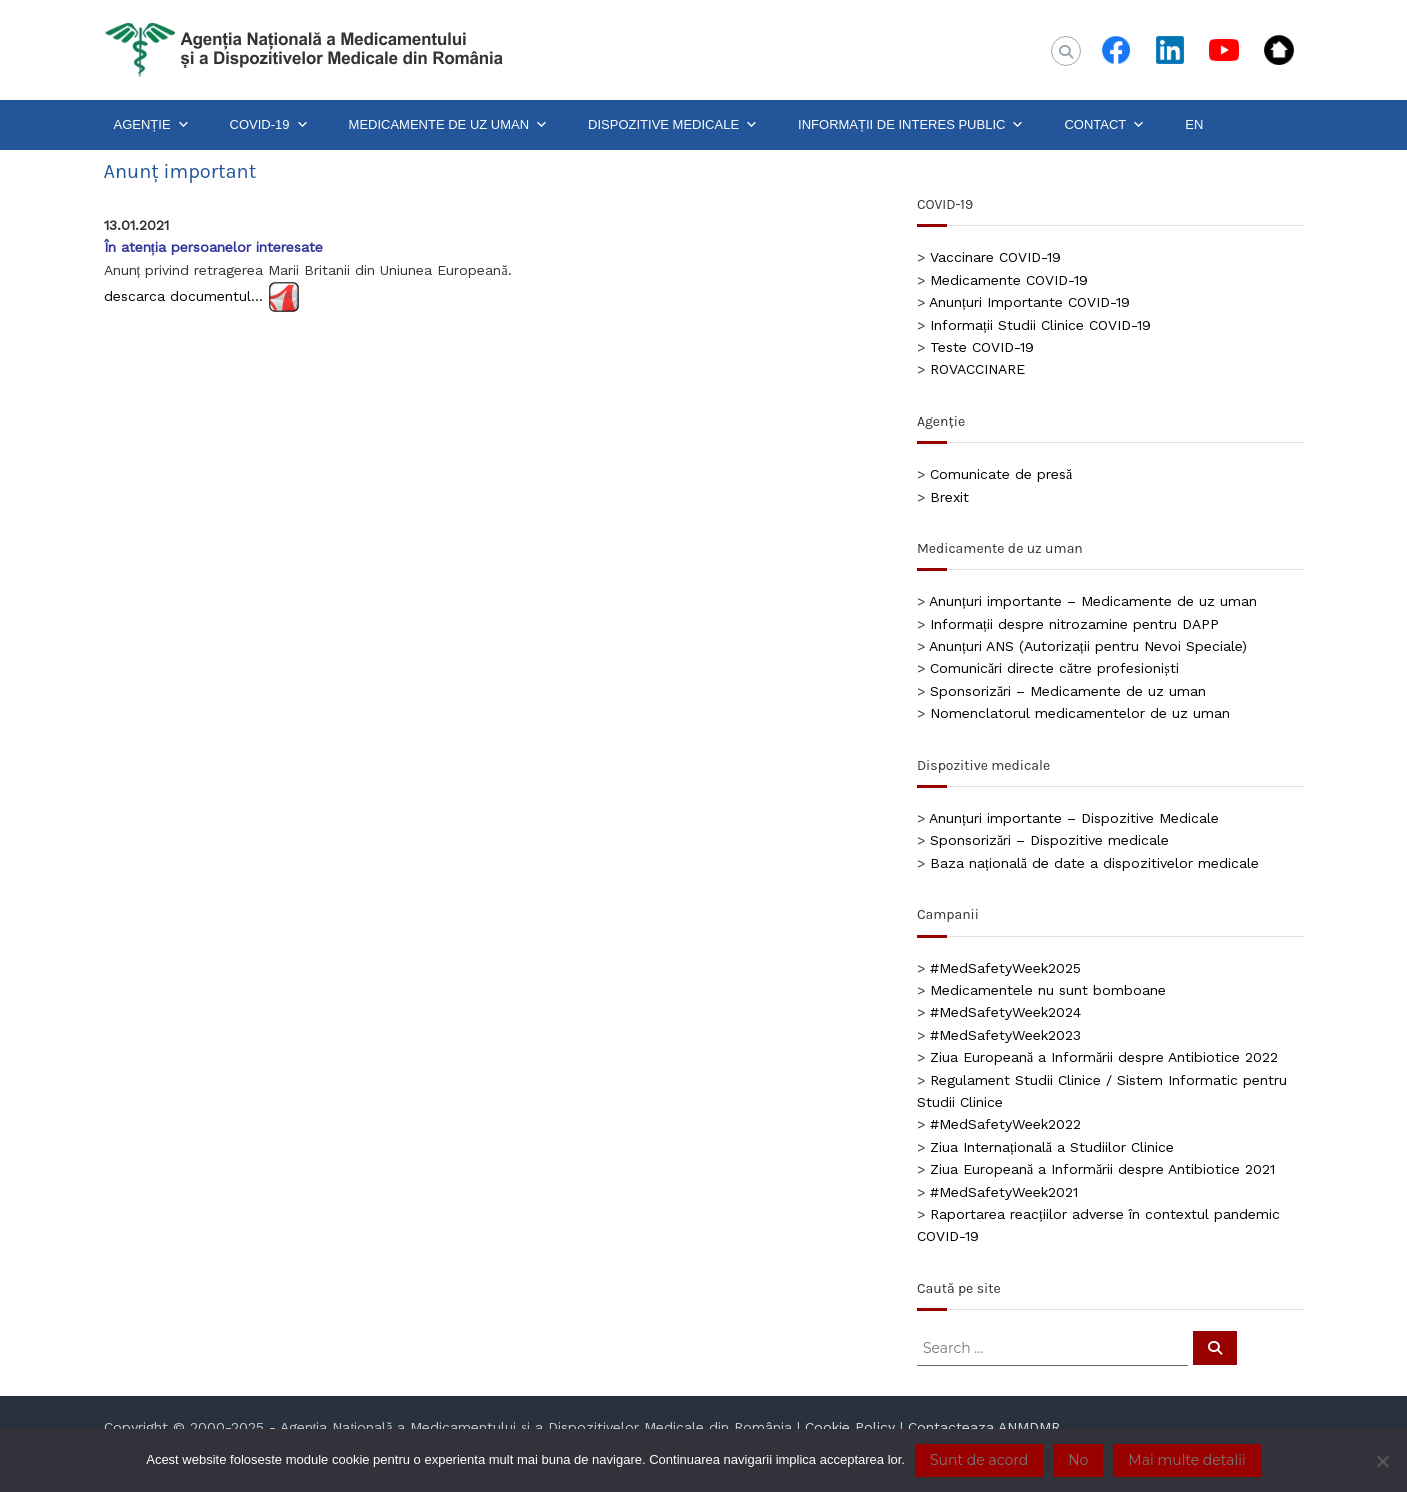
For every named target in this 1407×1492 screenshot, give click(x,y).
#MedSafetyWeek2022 (1005, 1124)
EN (1194, 124)
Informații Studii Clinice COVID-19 (1040, 325)
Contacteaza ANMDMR (984, 1427)
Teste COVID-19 (982, 347)
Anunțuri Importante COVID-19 (1029, 302)
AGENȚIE (152, 125)
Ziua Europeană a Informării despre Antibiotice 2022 (1104, 1057)
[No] (1382, 1461)
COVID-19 (269, 125)
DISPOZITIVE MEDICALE (673, 125)
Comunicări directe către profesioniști (1054, 668)
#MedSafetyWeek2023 (1005, 1035)
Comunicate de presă (1001, 474)
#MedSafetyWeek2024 (1005, 1012)
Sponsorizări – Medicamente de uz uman (1068, 691)
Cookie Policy (850, 1427)
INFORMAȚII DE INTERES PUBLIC (911, 125)
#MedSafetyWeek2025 (1005, 968)
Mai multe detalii (1186, 1460)
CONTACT (1104, 125)
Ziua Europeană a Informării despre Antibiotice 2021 (1102, 1169)
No (1078, 1460)
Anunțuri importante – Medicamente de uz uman (1093, 601)
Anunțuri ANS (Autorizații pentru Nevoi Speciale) (1088, 646)
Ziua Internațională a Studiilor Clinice (1052, 1147)
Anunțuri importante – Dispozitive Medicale (1074, 818)
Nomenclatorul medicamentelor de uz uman (1080, 713)
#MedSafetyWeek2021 (1004, 1192)
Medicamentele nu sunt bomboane (1048, 990)
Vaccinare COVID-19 (995, 257)
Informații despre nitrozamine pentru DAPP (1074, 624)
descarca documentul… (183, 296)
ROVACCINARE (977, 369)
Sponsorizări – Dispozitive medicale (1049, 840)
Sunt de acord (979, 1460)
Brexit (949, 497)
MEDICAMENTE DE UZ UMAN (449, 125)
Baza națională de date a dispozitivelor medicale (1094, 863)
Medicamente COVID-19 (1009, 280)
